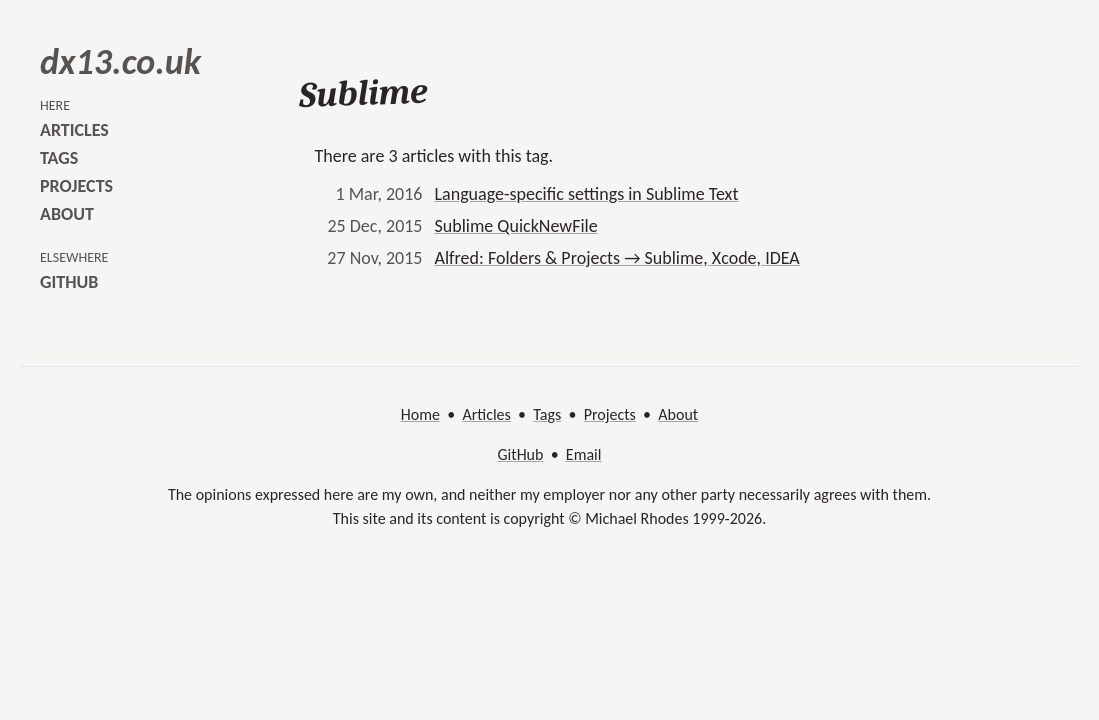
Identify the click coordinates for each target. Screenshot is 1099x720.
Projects (610, 414)
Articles (486, 414)
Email (584, 454)
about (67, 214)
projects (76, 186)
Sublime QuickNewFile (516, 226)
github (69, 282)
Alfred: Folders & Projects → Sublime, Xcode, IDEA (617, 258)
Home (420, 414)
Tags (547, 414)
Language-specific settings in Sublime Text (587, 194)
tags (59, 158)
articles (74, 130)
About (678, 414)
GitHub (521, 454)
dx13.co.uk (120, 62)
